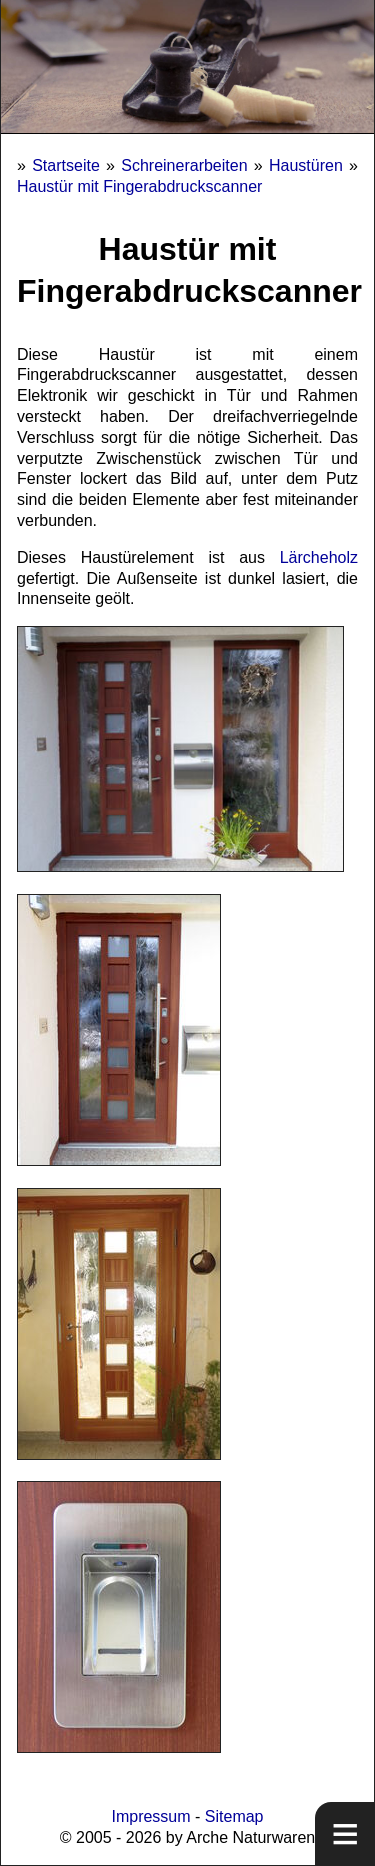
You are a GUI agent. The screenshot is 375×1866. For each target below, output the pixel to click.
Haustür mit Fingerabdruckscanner (139, 186)
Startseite (66, 165)
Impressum (150, 1816)
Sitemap (234, 1816)
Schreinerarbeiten (184, 165)
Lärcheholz (319, 557)
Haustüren (306, 165)
